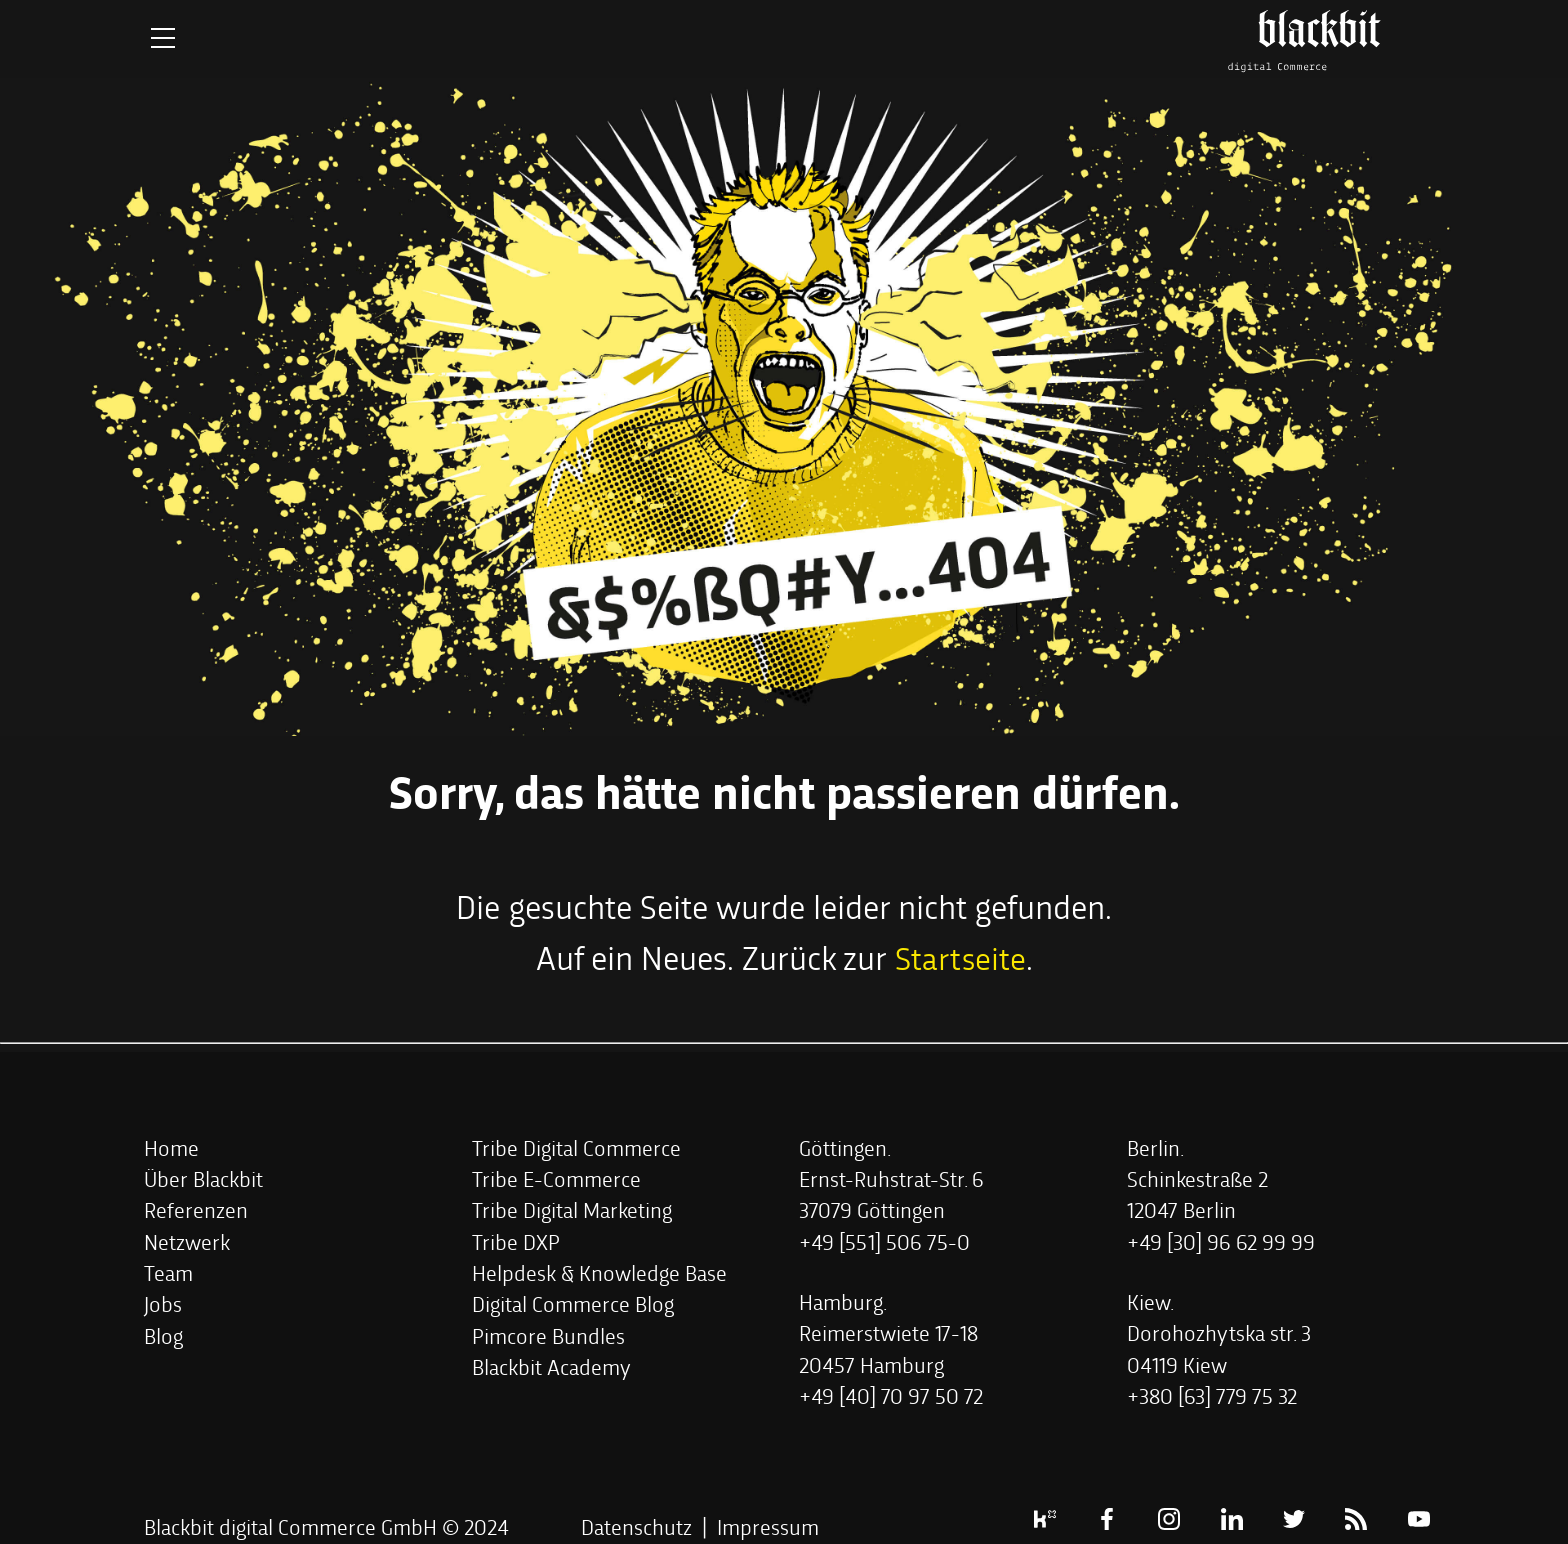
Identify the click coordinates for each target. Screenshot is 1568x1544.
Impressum (768, 1525)
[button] (171, 1146)
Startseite (960, 956)
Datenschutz (636, 1525)
